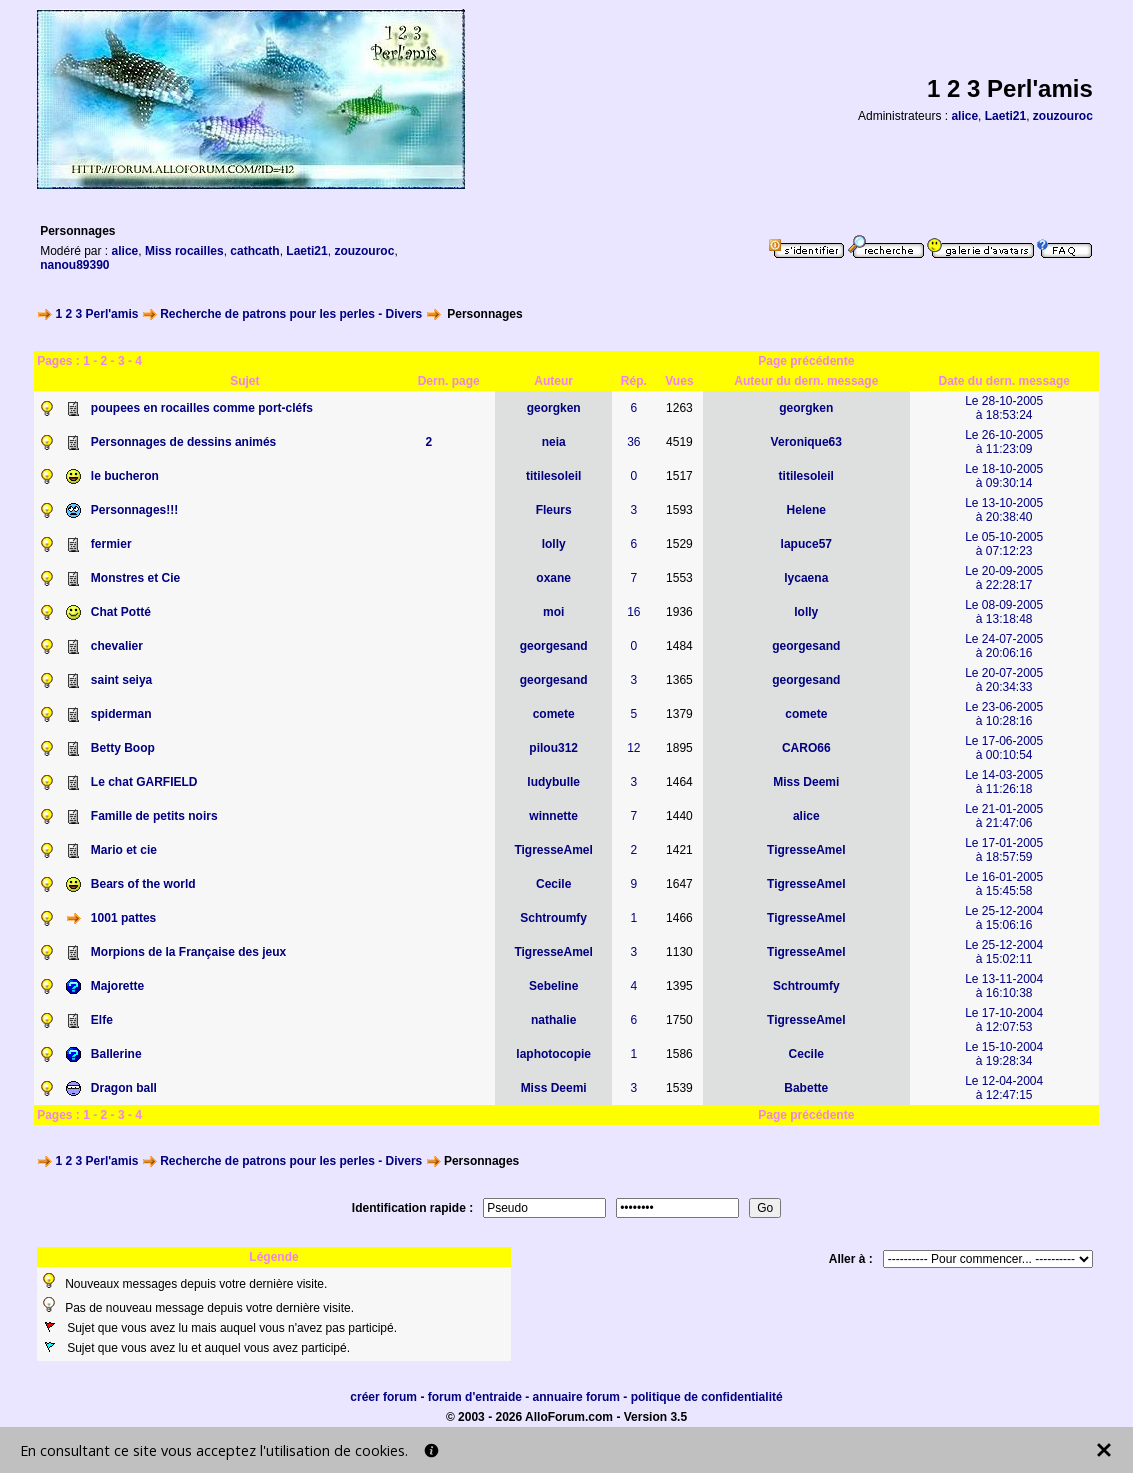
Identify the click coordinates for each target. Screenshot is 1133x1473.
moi (553, 612)
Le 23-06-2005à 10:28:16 (1004, 714)
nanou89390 (74, 265)
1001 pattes (123, 918)
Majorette (117, 986)
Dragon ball (124, 1088)
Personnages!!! (134, 510)
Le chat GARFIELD (144, 782)
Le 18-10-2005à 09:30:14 (1004, 476)
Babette (806, 1088)
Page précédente (806, 361)
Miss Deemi (806, 782)
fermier (111, 544)
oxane (553, 578)
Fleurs (554, 510)
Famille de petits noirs (154, 816)
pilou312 (553, 748)
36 (633, 442)
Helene (806, 510)
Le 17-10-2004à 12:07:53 (1004, 1020)
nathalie (553, 1020)
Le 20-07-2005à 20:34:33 (1004, 680)
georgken (554, 408)
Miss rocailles (184, 251)
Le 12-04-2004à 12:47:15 (1004, 1088)
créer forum (383, 1397)
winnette (553, 816)
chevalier (117, 646)
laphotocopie (553, 1054)
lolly (554, 544)
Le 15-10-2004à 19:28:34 (1004, 1054)
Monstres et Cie (135, 578)
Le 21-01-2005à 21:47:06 (1004, 816)
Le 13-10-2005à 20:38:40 (1004, 510)
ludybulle (553, 782)
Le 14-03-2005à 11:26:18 (1004, 782)
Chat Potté (121, 612)
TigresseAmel (553, 850)
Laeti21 (1005, 116)
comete (554, 714)
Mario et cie (124, 850)
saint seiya (121, 680)
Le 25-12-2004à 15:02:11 (1004, 952)
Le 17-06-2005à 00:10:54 (1004, 748)
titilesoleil (553, 476)
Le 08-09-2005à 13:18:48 (1004, 612)
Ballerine (116, 1054)
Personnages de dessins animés (183, 442)
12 (633, 748)
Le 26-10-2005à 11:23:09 (1004, 442)
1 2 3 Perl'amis (97, 314)
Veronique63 (806, 442)
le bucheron (125, 476)
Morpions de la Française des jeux (188, 952)
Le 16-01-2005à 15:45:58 (1004, 884)
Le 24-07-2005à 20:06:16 (1004, 646)
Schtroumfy (553, 918)
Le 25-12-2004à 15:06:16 (1004, 918)
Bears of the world (143, 884)
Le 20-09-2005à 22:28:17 (1004, 578)
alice (964, 116)
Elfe (102, 1020)
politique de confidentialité (707, 1397)
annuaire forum (576, 1397)
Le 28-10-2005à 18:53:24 (1004, 408)
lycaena (806, 578)
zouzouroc (1063, 116)
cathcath (254, 251)
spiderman (121, 714)
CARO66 (806, 748)
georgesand (554, 646)
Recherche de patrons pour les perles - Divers (291, 314)
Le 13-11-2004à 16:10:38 (1004, 986)
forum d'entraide (475, 1397)
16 (633, 612)
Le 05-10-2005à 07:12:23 (1004, 544)
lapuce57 (806, 544)
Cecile (553, 884)
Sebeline (553, 986)
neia (554, 442)
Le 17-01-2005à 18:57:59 (1004, 850)
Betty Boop (123, 748)
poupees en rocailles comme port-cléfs (202, 408)
